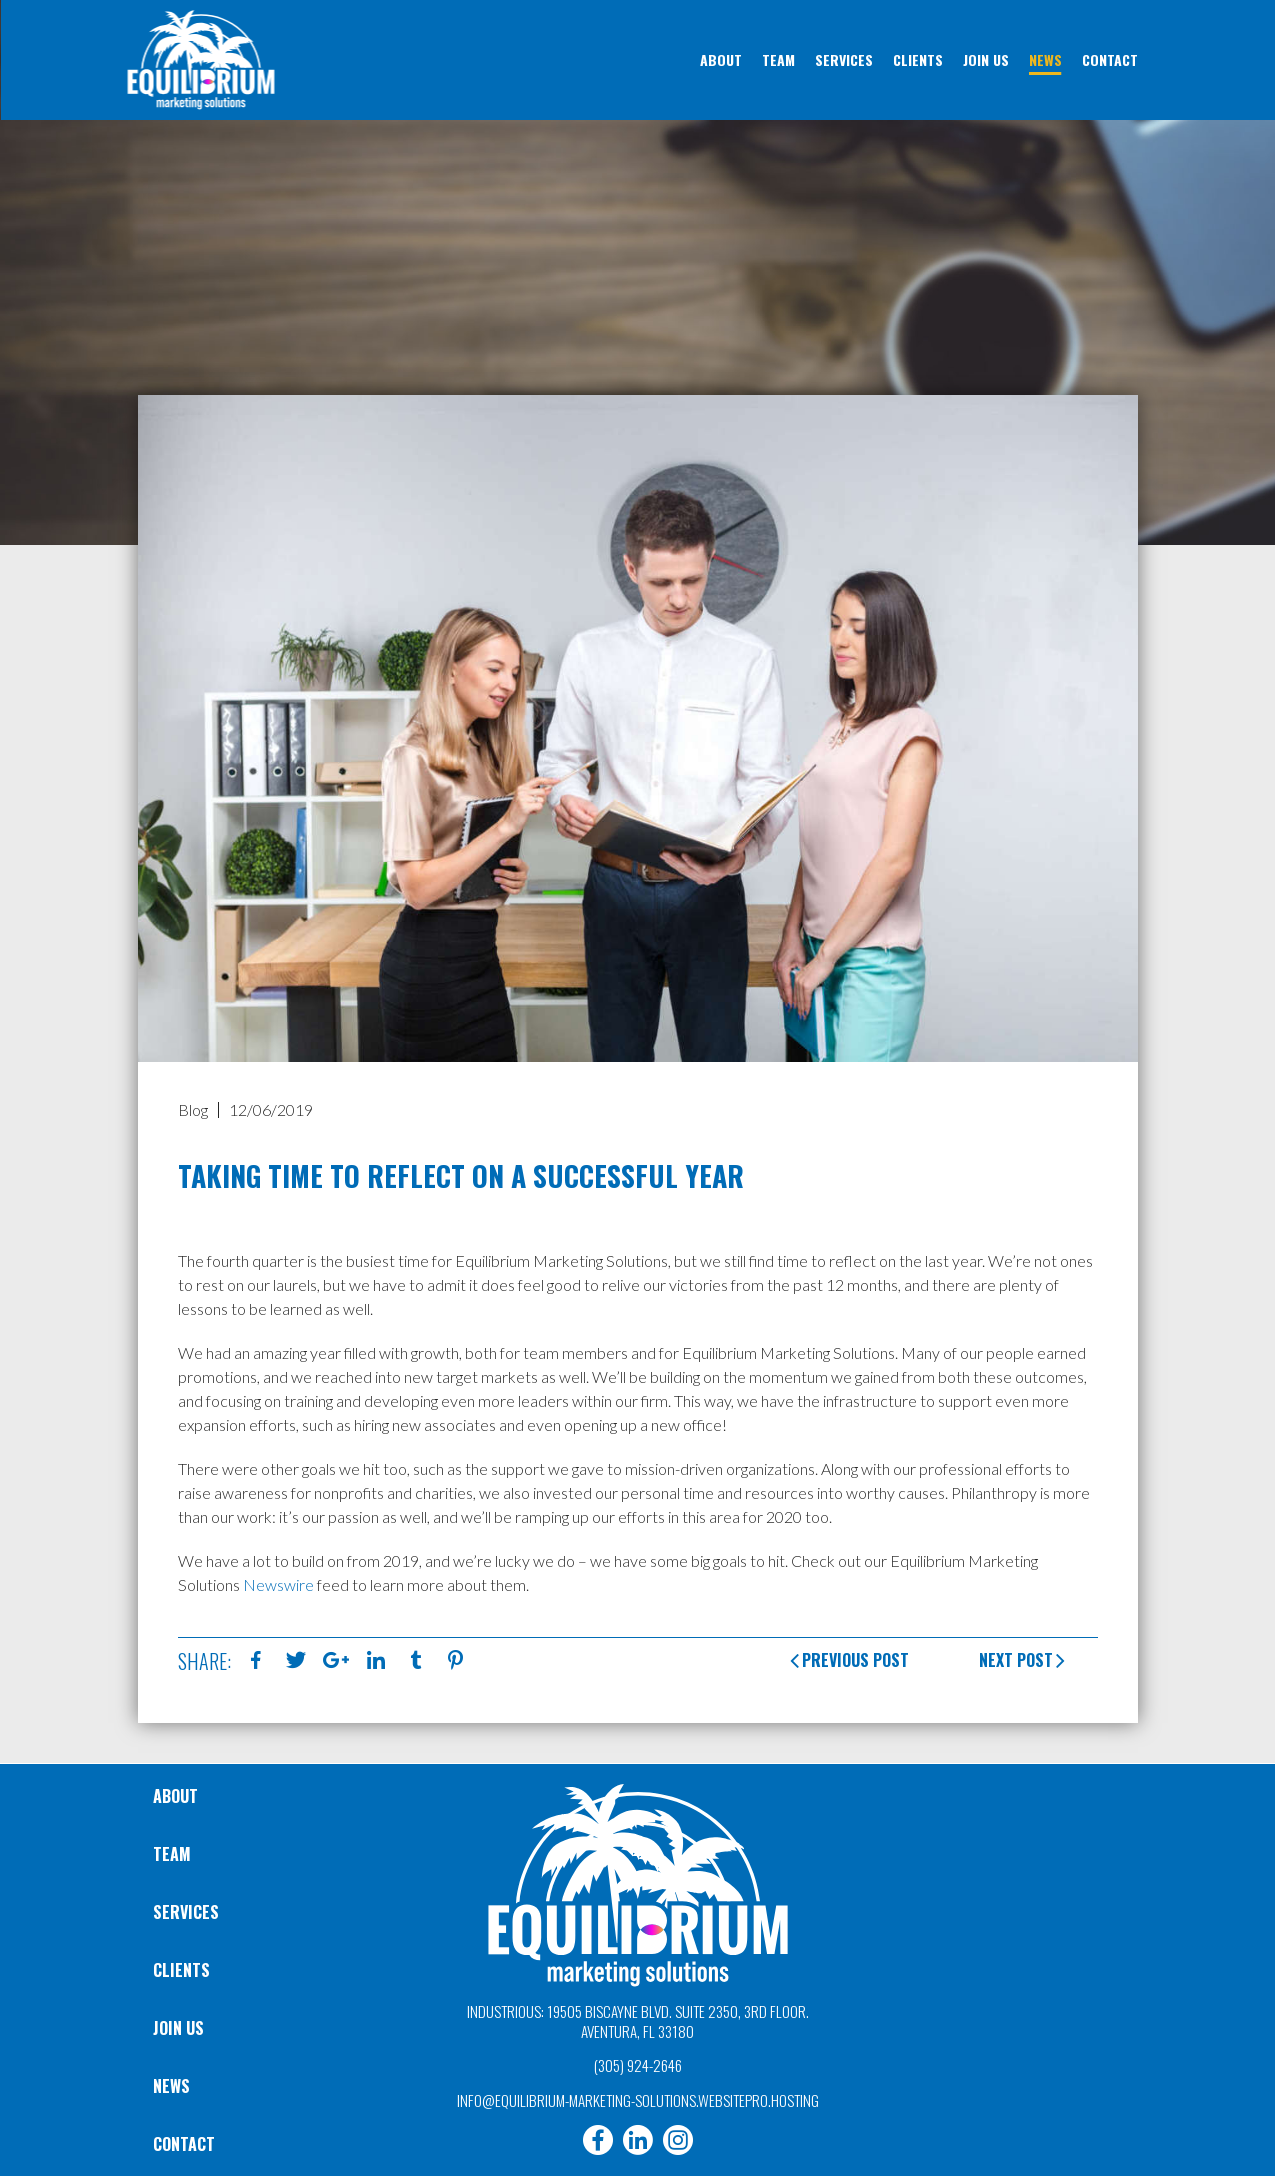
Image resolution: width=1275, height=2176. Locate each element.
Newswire (278, 1584)
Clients (181, 1970)
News (171, 2086)
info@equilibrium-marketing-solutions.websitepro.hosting (638, 2100)
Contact (184, 2144)
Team (172, 1854)
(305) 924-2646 (638, 2065)
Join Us (178, 2028)
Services (186, 1912)
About (175, 1796)
